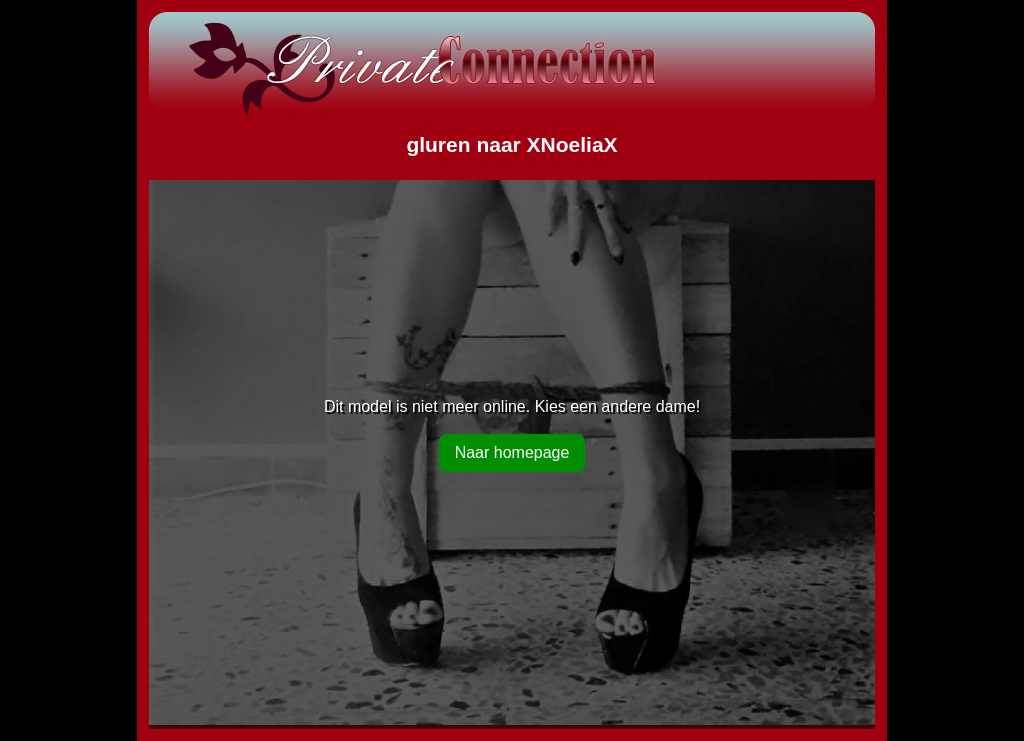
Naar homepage (512, 452)
